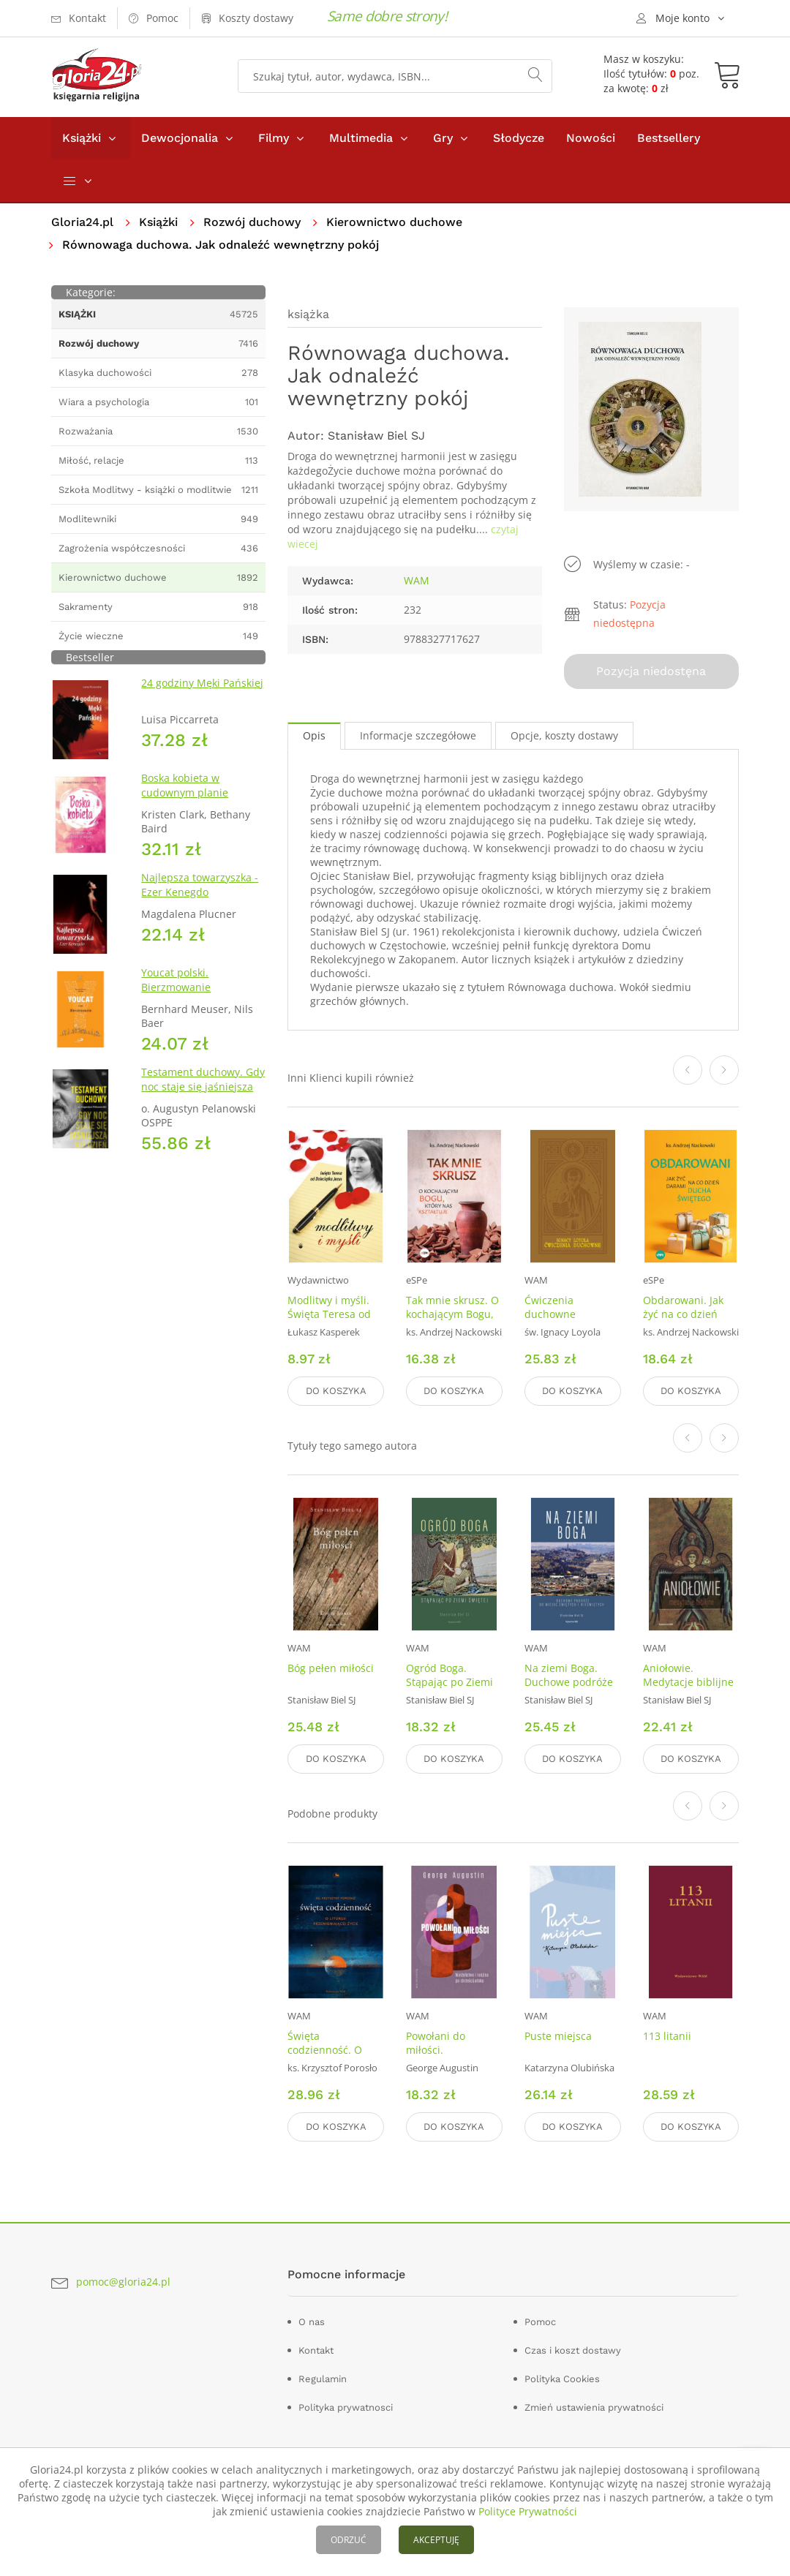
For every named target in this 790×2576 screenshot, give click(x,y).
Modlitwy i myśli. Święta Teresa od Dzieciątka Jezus (329, 1314)
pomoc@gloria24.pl (123, 2282)
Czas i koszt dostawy (572, 2350)
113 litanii (667, 2036)
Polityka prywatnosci (345, 2407)
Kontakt (316, 2350)
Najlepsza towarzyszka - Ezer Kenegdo (199, 884)
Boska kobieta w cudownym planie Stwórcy (184, 792)
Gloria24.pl (82, 222)
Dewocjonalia (179, 138)
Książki (81, 138)
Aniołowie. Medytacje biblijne (688, 1675)
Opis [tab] (314, 735)
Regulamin (322, 2378)
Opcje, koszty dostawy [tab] (564, 735)
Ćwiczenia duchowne (550, 1307)
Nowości (590, 138)
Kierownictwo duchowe (394, 222)
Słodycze (518, 138)
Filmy (273, 138)
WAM (416, 580)
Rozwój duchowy (252, 222)
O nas (311, 2321)
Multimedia (361, 138)
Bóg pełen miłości (330, 1668)
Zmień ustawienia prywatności (593, 2407)
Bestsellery (668, 138)
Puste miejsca (558, 2036)
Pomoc (540, 2321)
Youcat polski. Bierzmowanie (176, 979)
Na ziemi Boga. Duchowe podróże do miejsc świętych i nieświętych (570, 1689)
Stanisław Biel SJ (376, 435)
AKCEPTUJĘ (436, 2540)
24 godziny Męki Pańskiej (202, 683)
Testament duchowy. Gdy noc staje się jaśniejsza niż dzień (203, 1086)
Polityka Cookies (562, 2378)
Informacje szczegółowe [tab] (418, 735)
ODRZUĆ (348, 2540)
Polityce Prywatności (527, 2511)
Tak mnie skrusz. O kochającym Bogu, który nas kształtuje (453, 1314)
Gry (443, 138)
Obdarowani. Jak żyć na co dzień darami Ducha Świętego (683, 1321)
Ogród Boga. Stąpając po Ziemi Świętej (449, 1682)
